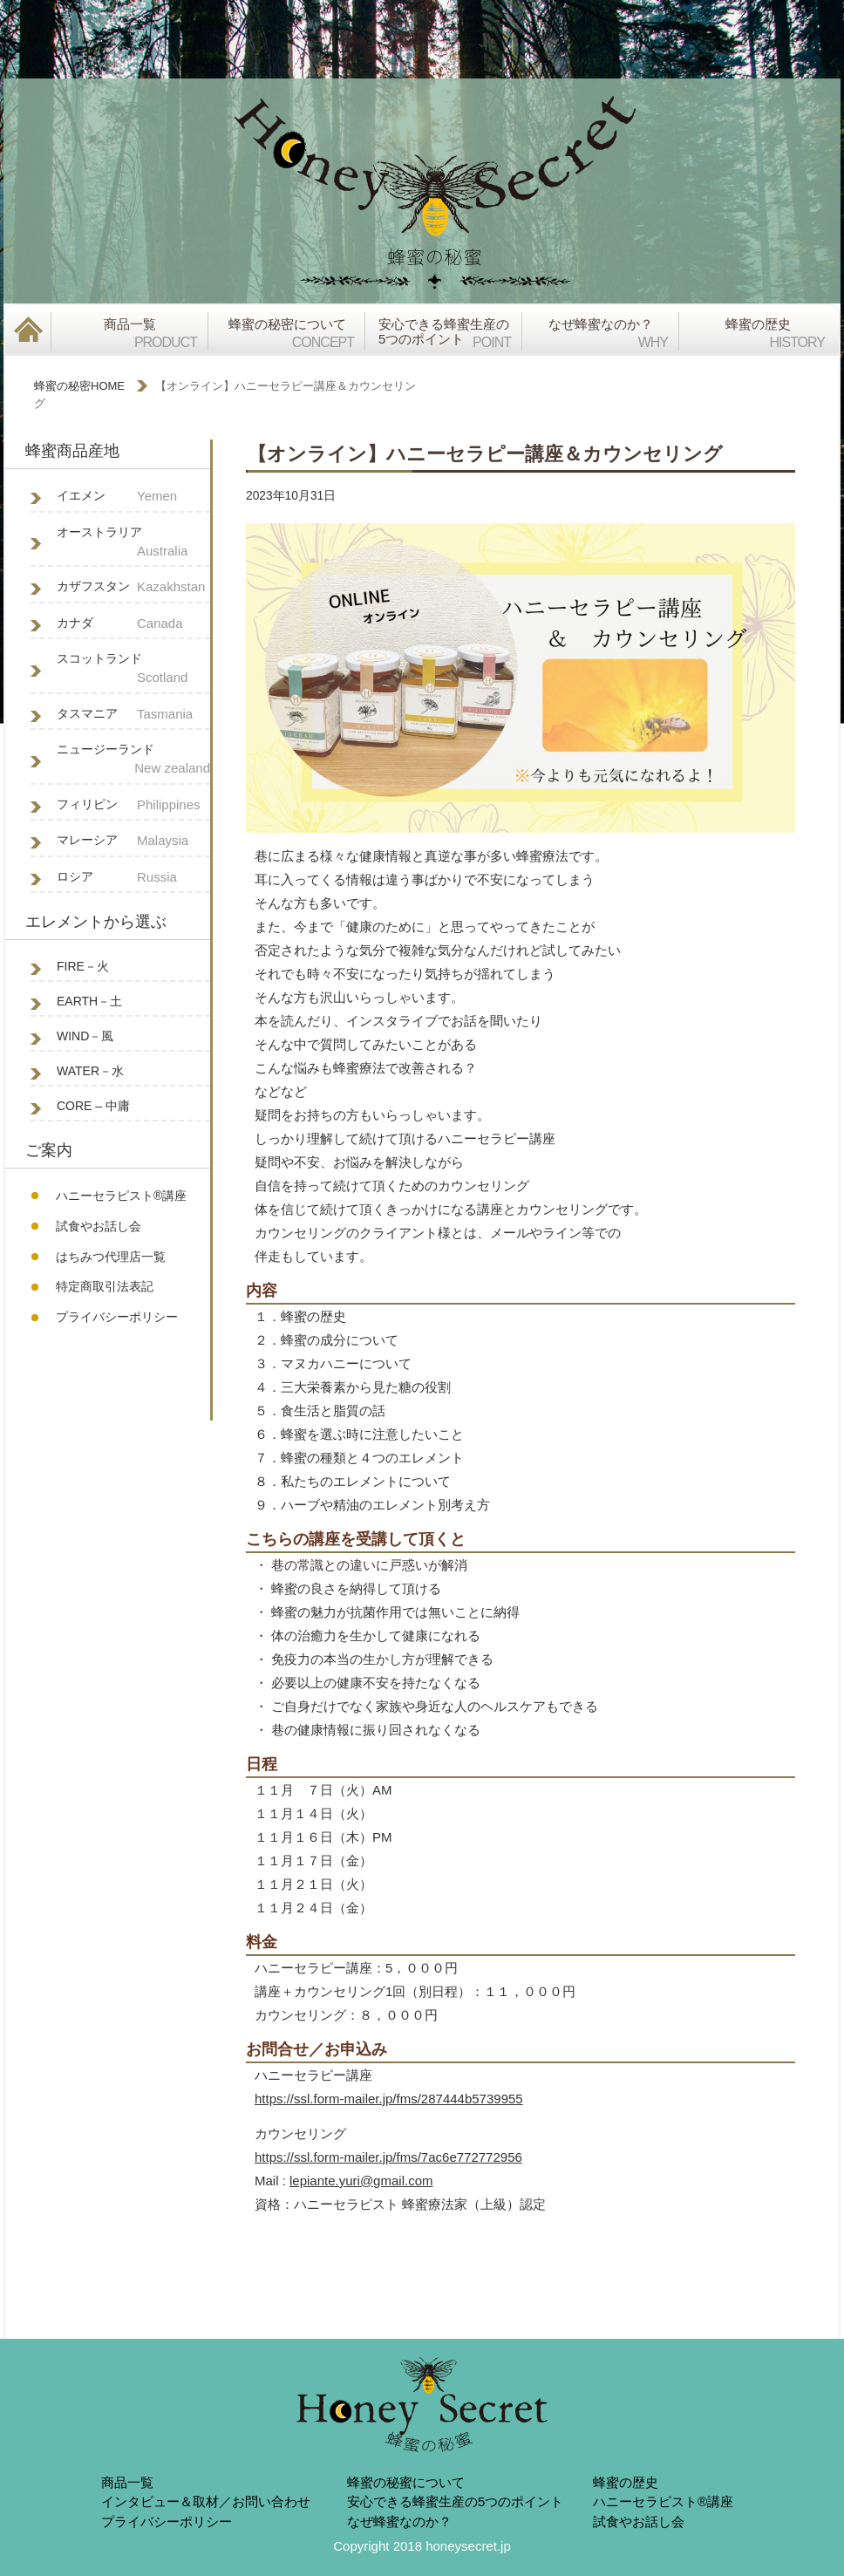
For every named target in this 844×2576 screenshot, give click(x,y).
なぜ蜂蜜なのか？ (399, 2521)
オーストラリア (133, 543)
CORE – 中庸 (93, 1106)
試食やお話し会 (98, 1226)
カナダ (133, 624)
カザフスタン (133, 587)
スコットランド (133, 669)
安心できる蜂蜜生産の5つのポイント (455, 2501)
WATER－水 (90, 1071)
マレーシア (133, 841)
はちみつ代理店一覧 (111, 1257)
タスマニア (133, 715)
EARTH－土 (89, 1001)
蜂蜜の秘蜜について (406, 2482)
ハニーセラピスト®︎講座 (121, 1196)
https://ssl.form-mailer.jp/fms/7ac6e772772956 (388, 2157)
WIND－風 (85, 1036)
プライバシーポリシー (117, 1317)
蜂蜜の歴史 (625, 2482)
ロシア (133, 878)
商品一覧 (127, 2482)
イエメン (133, 497)
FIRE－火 (83, 966)
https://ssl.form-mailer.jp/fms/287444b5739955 (389, 2098)
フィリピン (133, 805)
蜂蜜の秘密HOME (79, 385)
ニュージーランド (133, 760)
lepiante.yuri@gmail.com (360, 2180)
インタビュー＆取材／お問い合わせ (205, 2501)
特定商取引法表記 (104, 1286)
